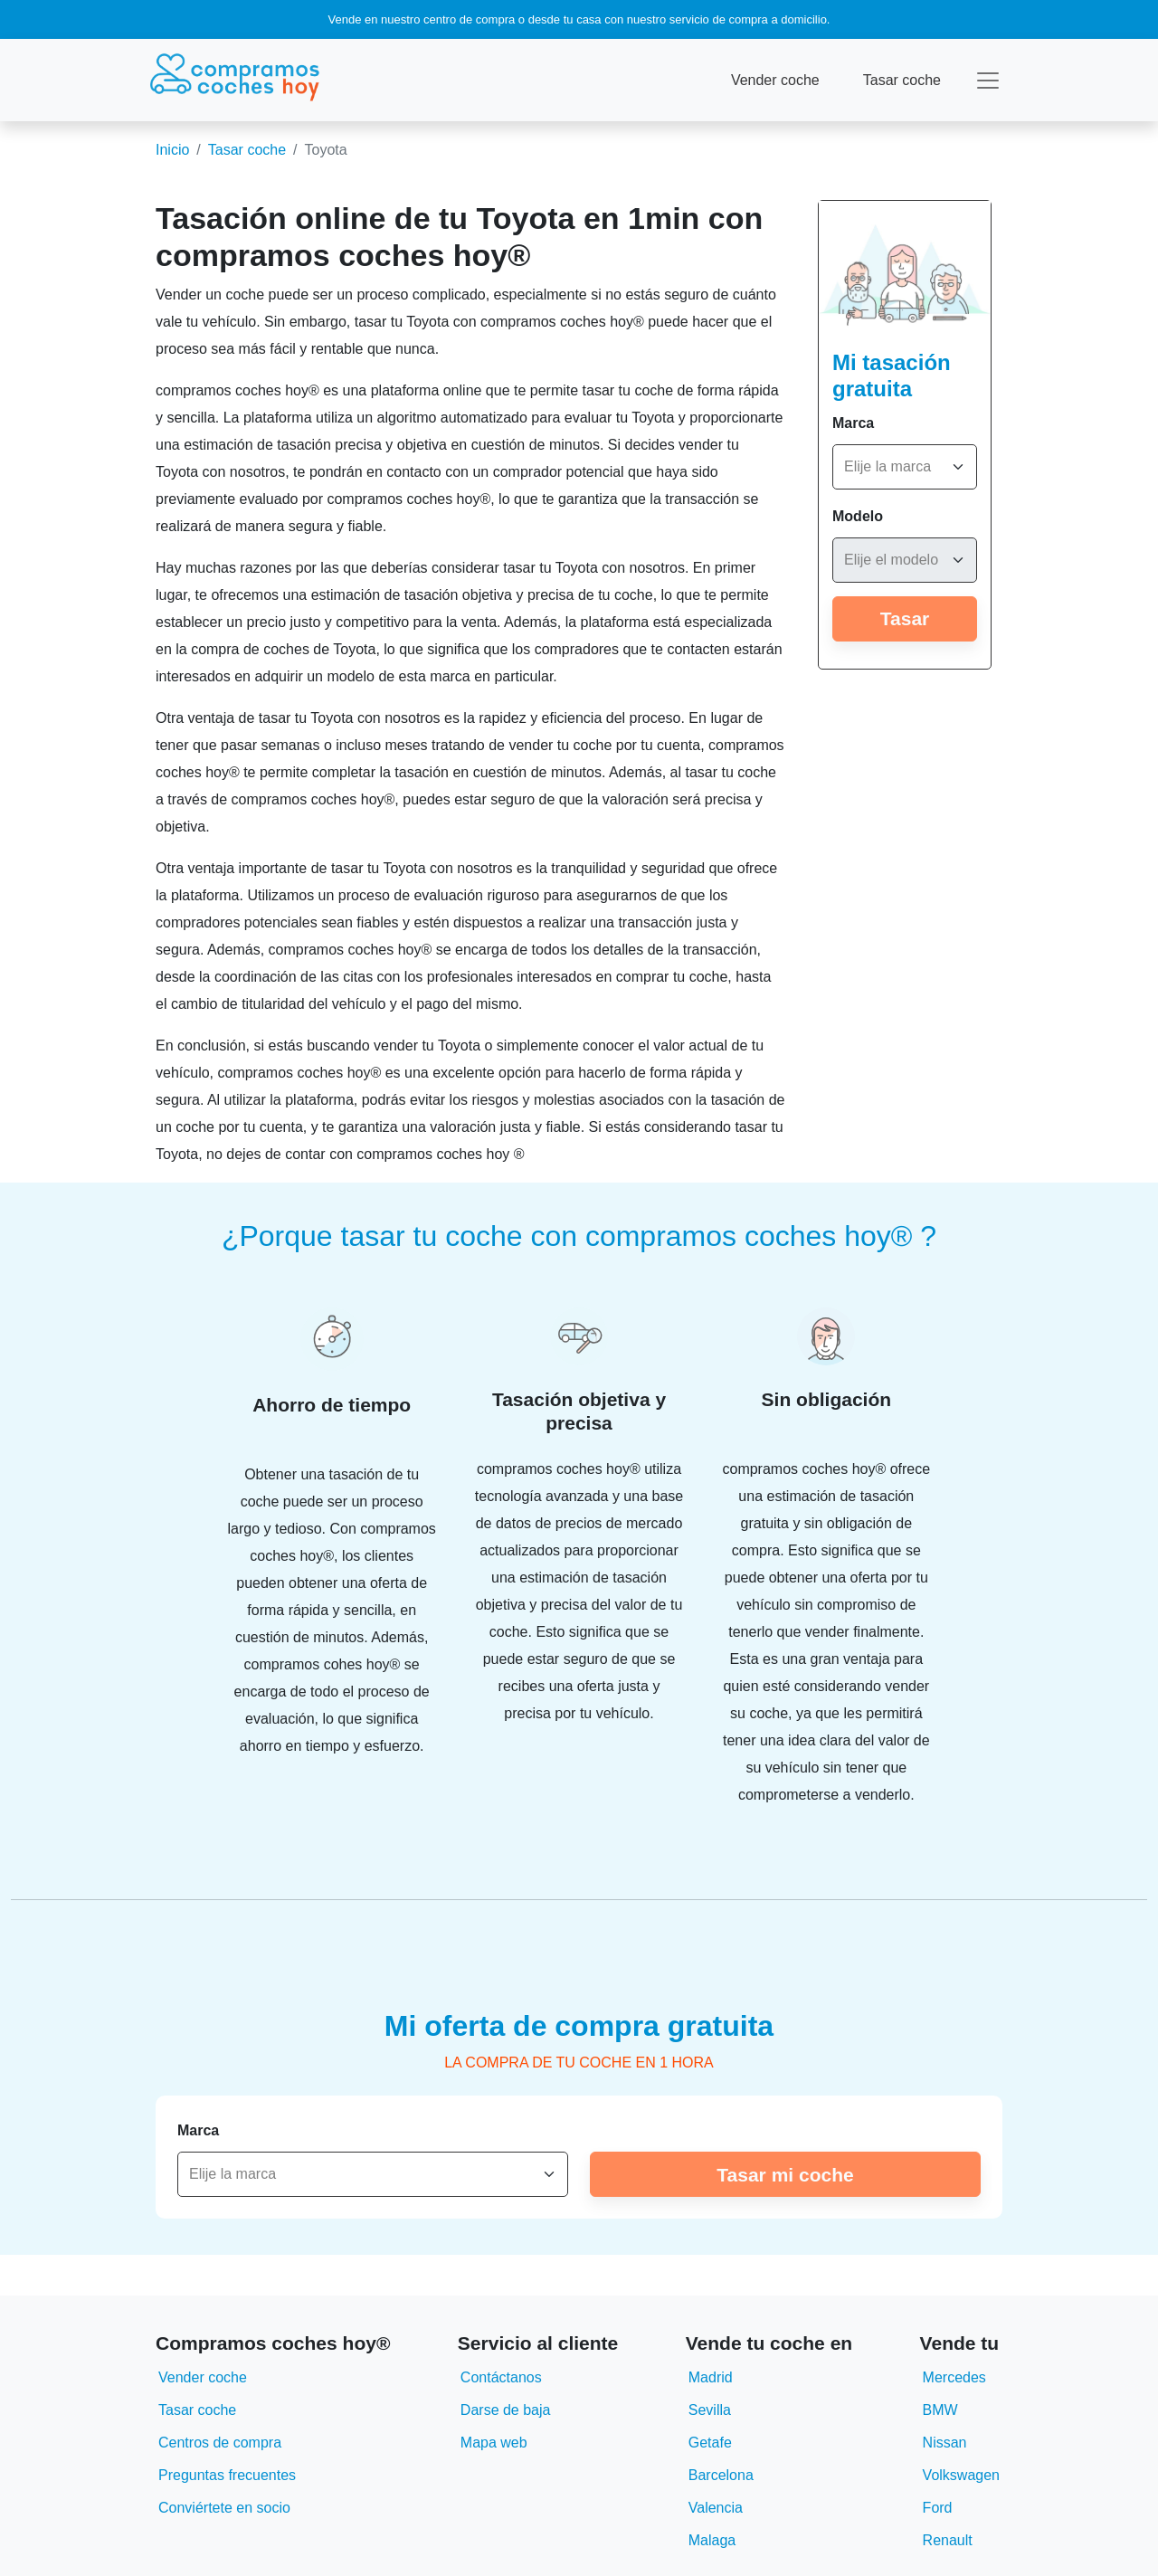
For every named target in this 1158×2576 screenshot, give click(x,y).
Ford (938, 2507)
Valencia (715, 2507)
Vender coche (775, 80)
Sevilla (709, 2410)
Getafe (710, 2442)
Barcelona (721, 2475)
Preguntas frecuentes (227, 2475)
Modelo (857, 516)
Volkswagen (961, 2475)
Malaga (712, 2540)
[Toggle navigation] (988, 80)
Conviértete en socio (224, 2507)
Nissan (945, 2442)
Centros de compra (219, 2442)
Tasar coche (902, 80)
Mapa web (493, 2442)
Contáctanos (501, 2377)
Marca (853, 423)
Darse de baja (505, 2410)
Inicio (172, 149)
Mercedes (954, 2377)
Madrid (710, 2377)
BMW (940, 2410)
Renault (948, 2540)
